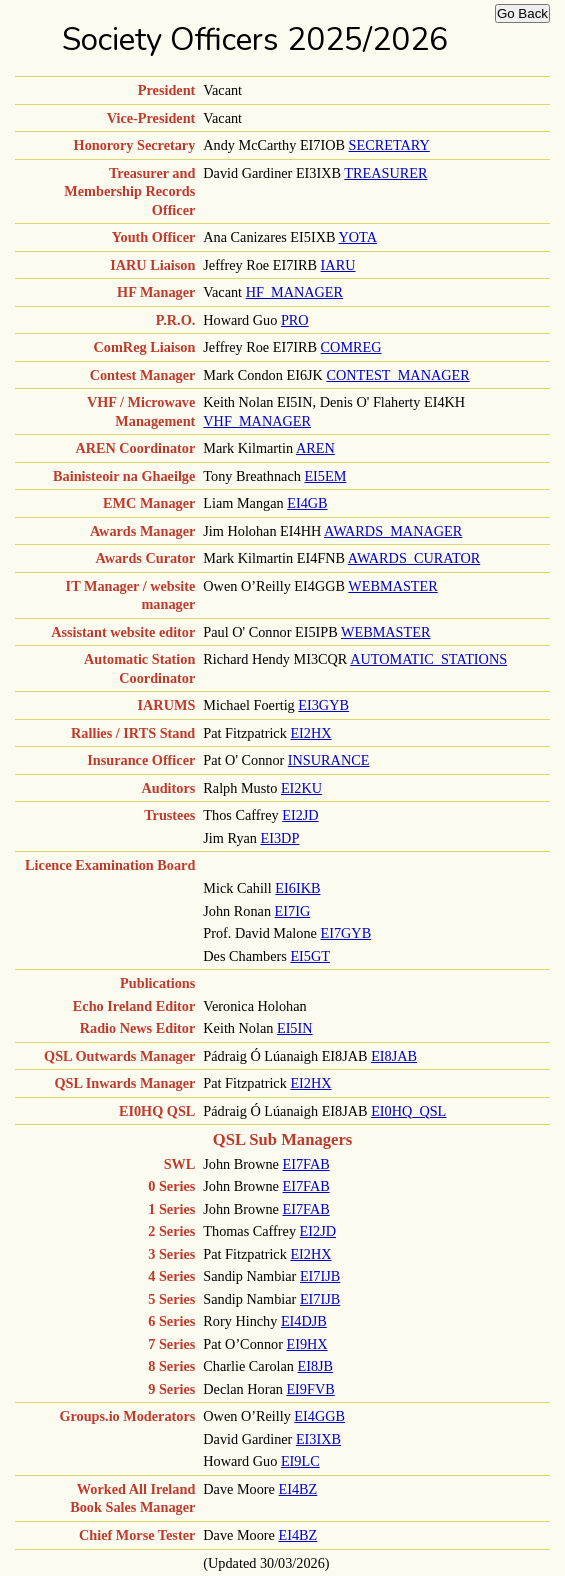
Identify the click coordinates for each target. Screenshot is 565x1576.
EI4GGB (319, 1416)
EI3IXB (318, 1439)
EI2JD (300, 815)
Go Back (522, 13)
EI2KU (301, 788)
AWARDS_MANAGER (393, 531)
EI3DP (280, 838)
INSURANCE (329, 760)
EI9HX (306, 1344)
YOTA (358, 237)
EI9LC (300, 1461)
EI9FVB (310, 1389)
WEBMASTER (392, 586)
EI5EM (325, 476)
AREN (315, 448)
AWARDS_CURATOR (414, 558)
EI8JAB (394, 1056)
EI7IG (293, 911)
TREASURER (385, 173)
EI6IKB (297, 888)
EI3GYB (323, 705)
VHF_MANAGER (257, 421)
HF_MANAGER (294, 292)
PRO (295, 320)
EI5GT (310, 956)
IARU (338, 265)
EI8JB (316, 1366)
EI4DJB (304, 1321)
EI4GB (307, 503)
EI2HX (310, 733)
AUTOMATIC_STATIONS (428, 659)
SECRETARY (389, 145)
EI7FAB (305, 1164)
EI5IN (295, 1028)
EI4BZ (298, 1489)
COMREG (351, 347)
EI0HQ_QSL (408, 1111)
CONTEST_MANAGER (397, 375)
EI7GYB (345, 933)
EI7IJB (320, 1276)
